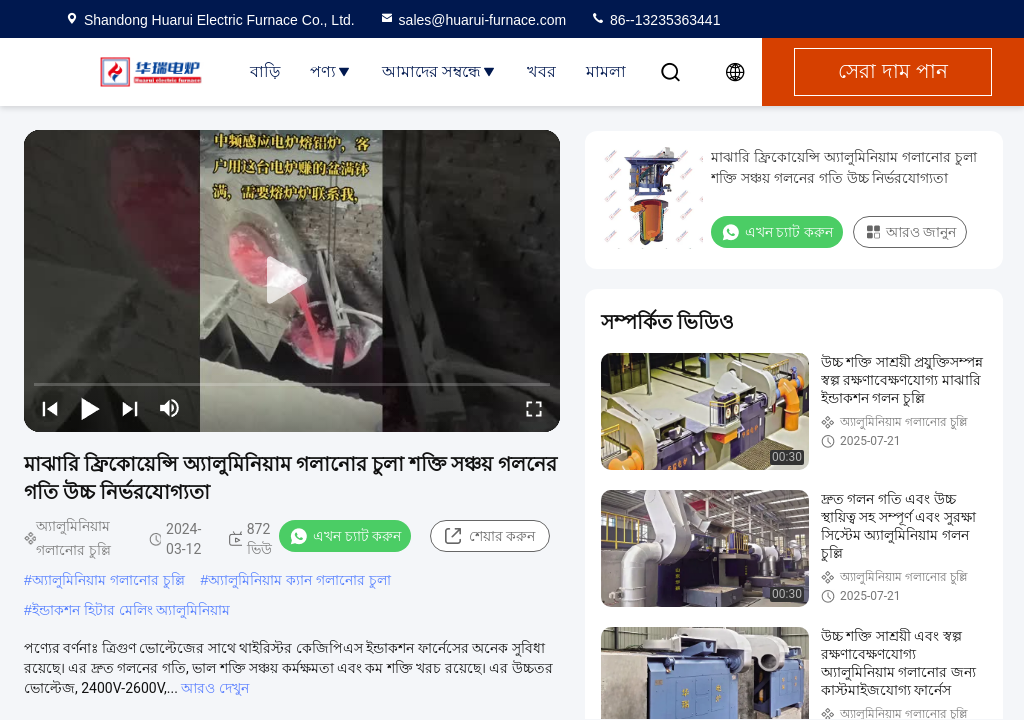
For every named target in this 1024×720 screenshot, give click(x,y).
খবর (541, 71)
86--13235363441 (655, 20)
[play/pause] (90, 408)
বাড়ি (265, 71)
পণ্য (331, 71)
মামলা (606, 71)
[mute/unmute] (170, 408)
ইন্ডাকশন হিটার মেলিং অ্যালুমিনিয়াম (131, 610)
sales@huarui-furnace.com (473, 20)
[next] (130, 408)
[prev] (50, 408)
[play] (292, 281)
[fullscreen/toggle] (534, 408)
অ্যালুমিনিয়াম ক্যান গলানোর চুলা (299, 580)
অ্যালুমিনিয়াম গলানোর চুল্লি (108, 580)
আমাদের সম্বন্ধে (439, 71)
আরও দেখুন (214, 688)
